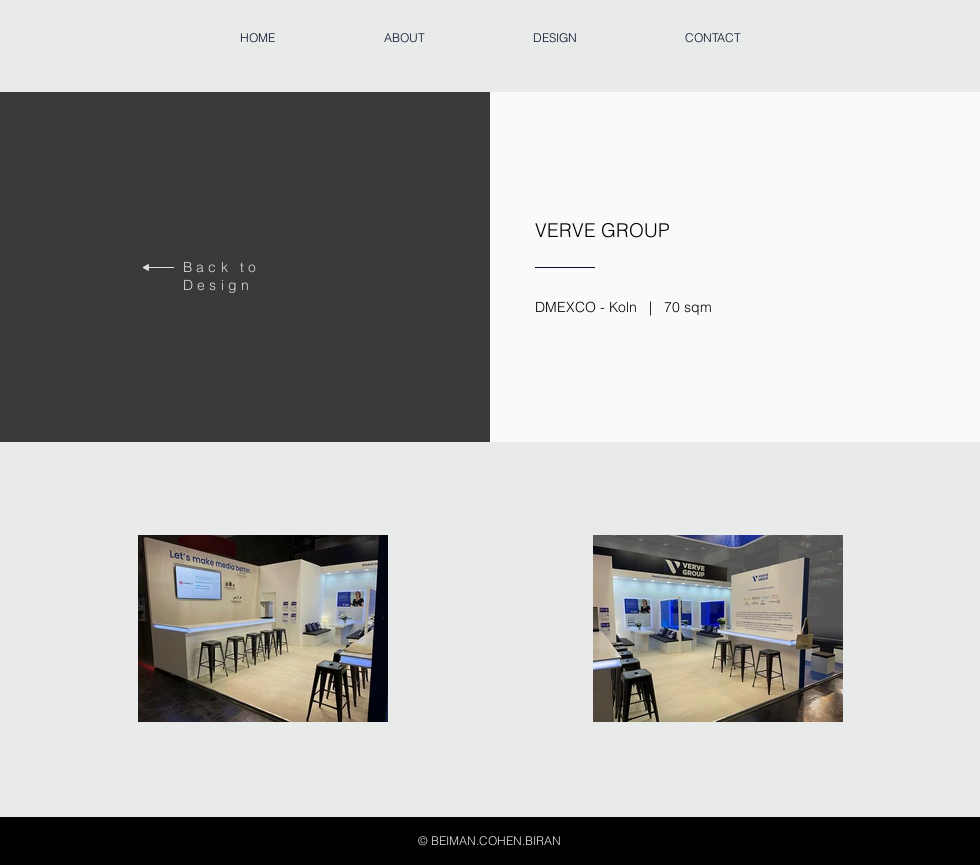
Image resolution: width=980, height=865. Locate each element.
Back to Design (221, 276)
